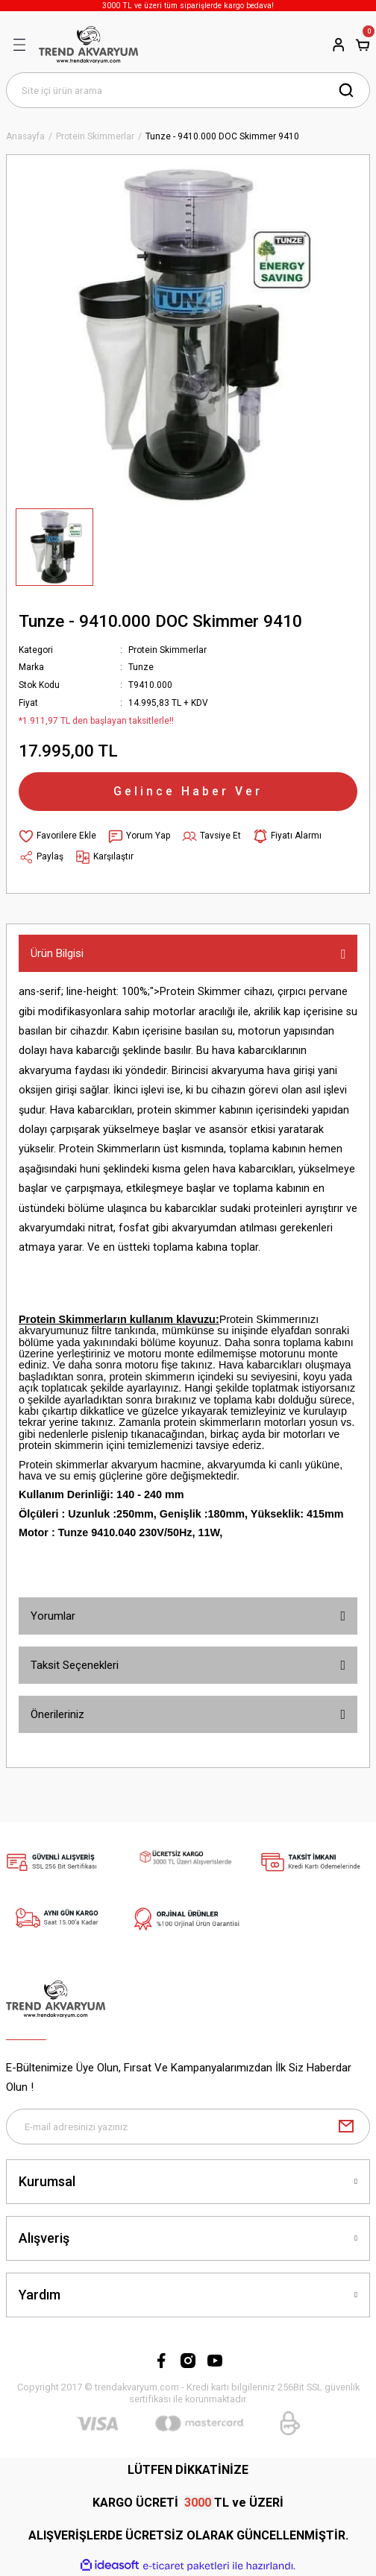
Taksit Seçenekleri (75, 1665)
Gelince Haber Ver (188, 791)
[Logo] (88, 44)
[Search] (188, 90)
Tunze (141, 667)
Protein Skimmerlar (167, 650)
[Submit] (346, 2126)
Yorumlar (53, 1616)
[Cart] (362, 44)
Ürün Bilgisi (57, 953)
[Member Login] (338, 44)
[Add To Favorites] (57, 836)
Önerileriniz (57, 1714)
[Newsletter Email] (188, 2126)
